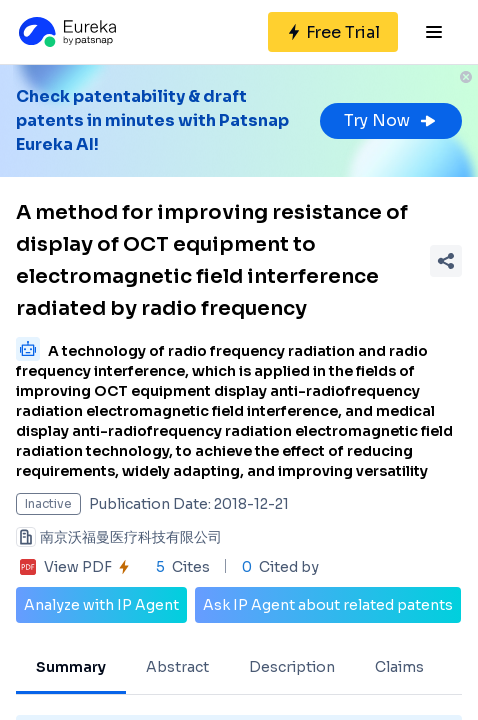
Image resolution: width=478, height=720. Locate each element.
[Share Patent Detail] (446, 261)
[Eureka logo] (66, 32)
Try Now (391, 120)
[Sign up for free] (333, 32)
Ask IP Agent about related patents (328, 605)
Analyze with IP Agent (101, 605)
